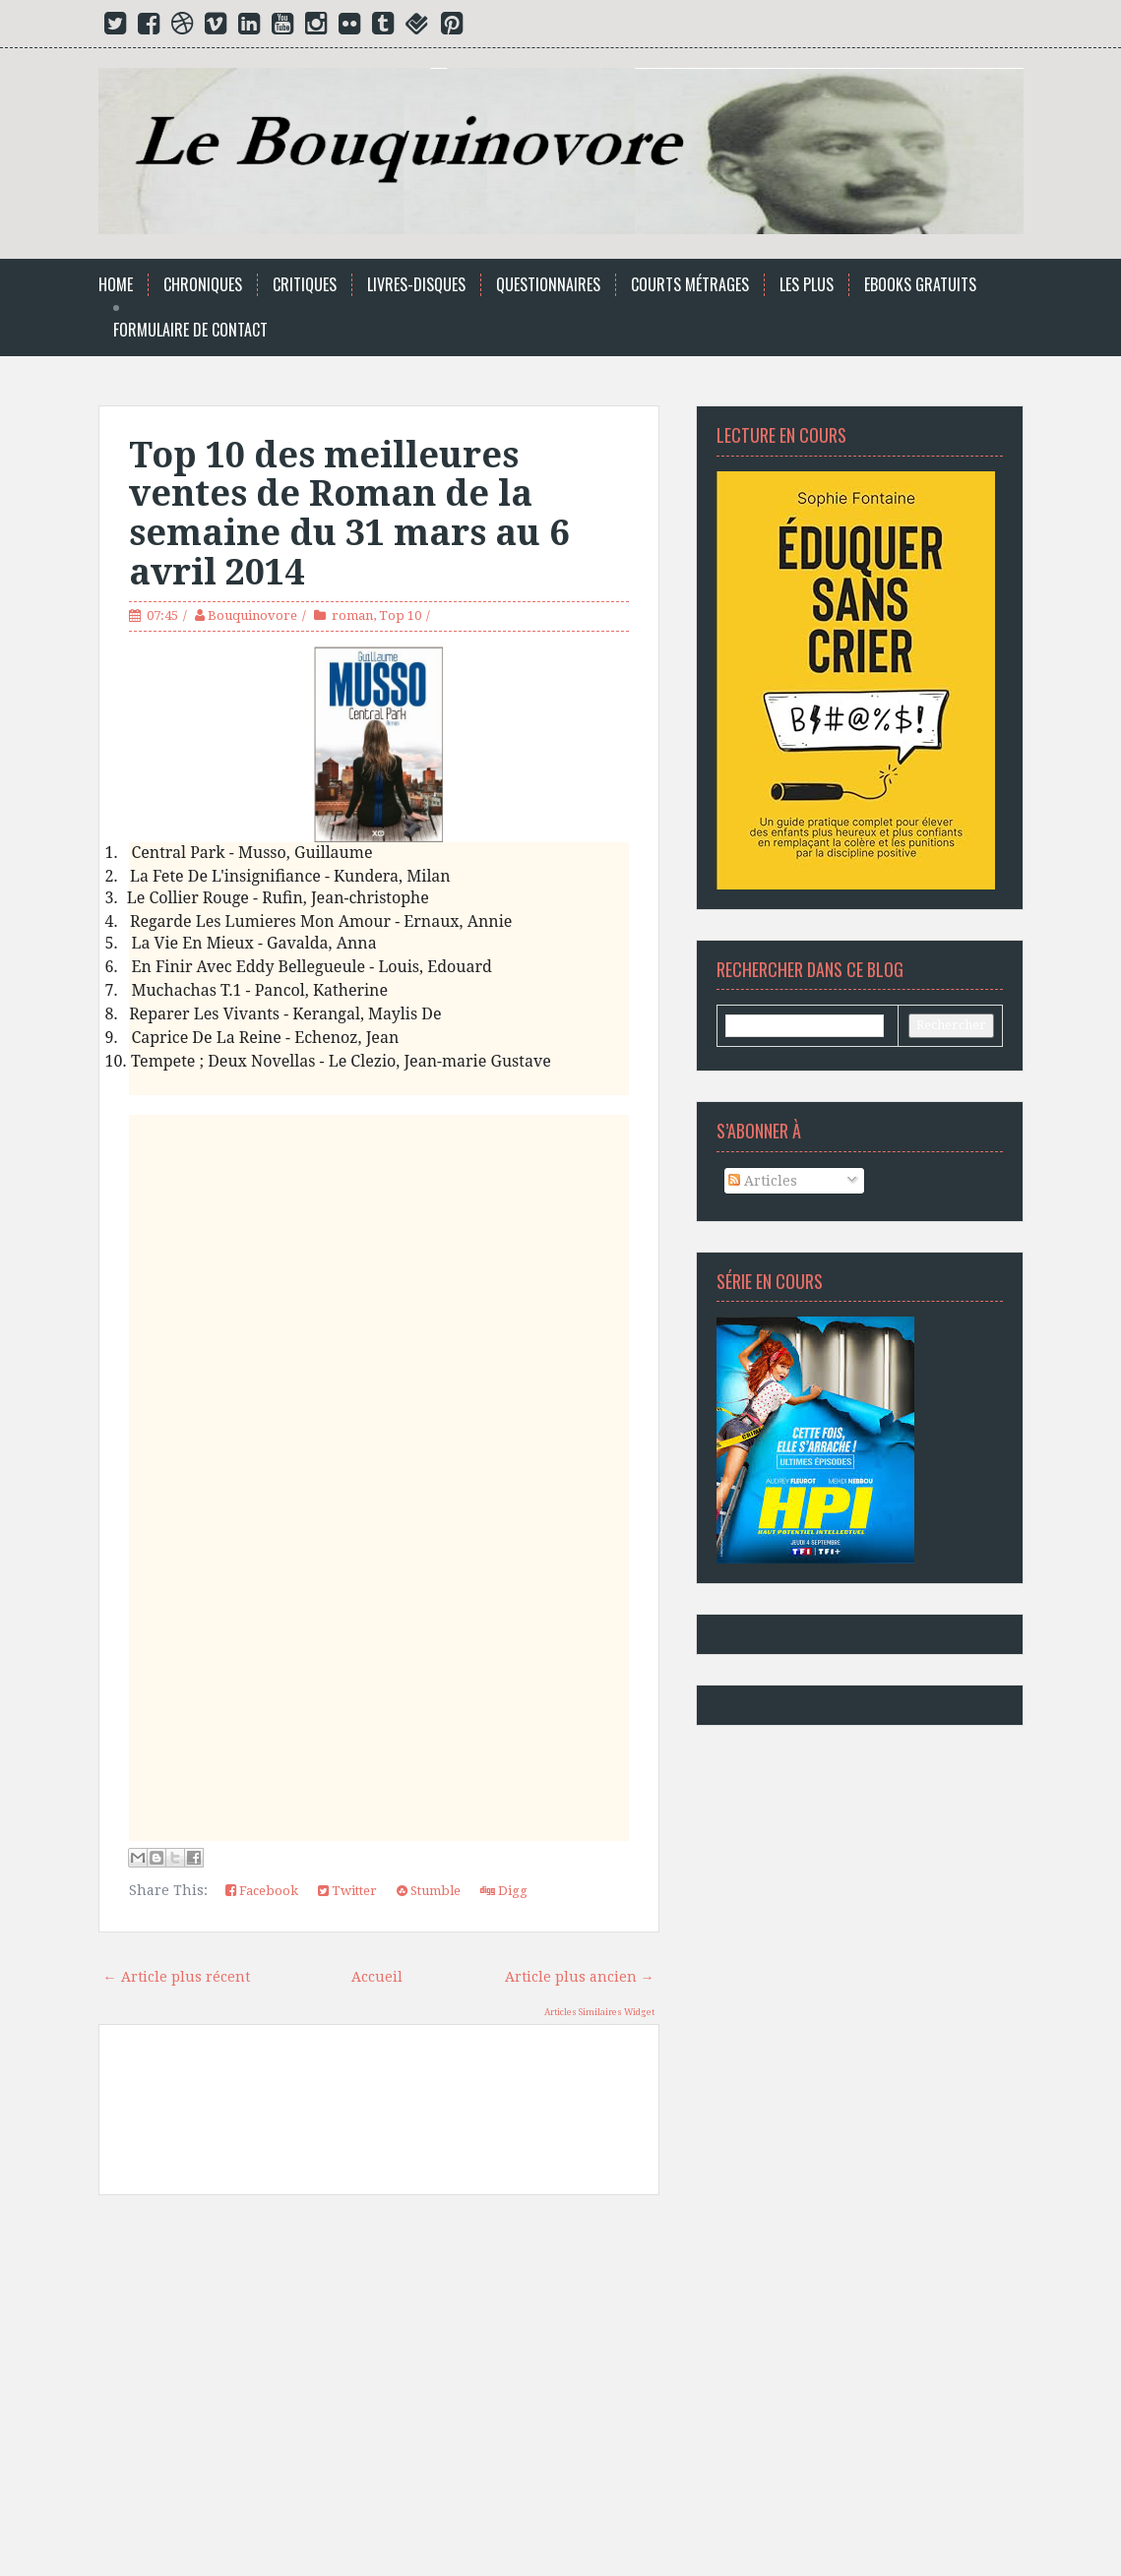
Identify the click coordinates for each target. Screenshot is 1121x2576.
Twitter (347, 1890)
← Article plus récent (176, 1977)
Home (115, 285)
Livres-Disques (416, 285)
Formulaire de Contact (190, 330)
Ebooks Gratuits (920, 285)
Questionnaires (548, 285)
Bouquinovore (252, 615)
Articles (762, 1181)
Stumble (429, 1890)
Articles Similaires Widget (599, 2012)
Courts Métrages (690, 285)
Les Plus (806, 285)
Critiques (305, 285)
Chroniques (202, 285)
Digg (504, 1890)
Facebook (261, 1890)
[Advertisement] (378, 2393)
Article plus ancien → (579, 1977)
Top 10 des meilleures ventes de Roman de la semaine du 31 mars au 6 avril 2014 (349, 513)
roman (352, 615)
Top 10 (400, 615)
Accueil (377, 1977)
